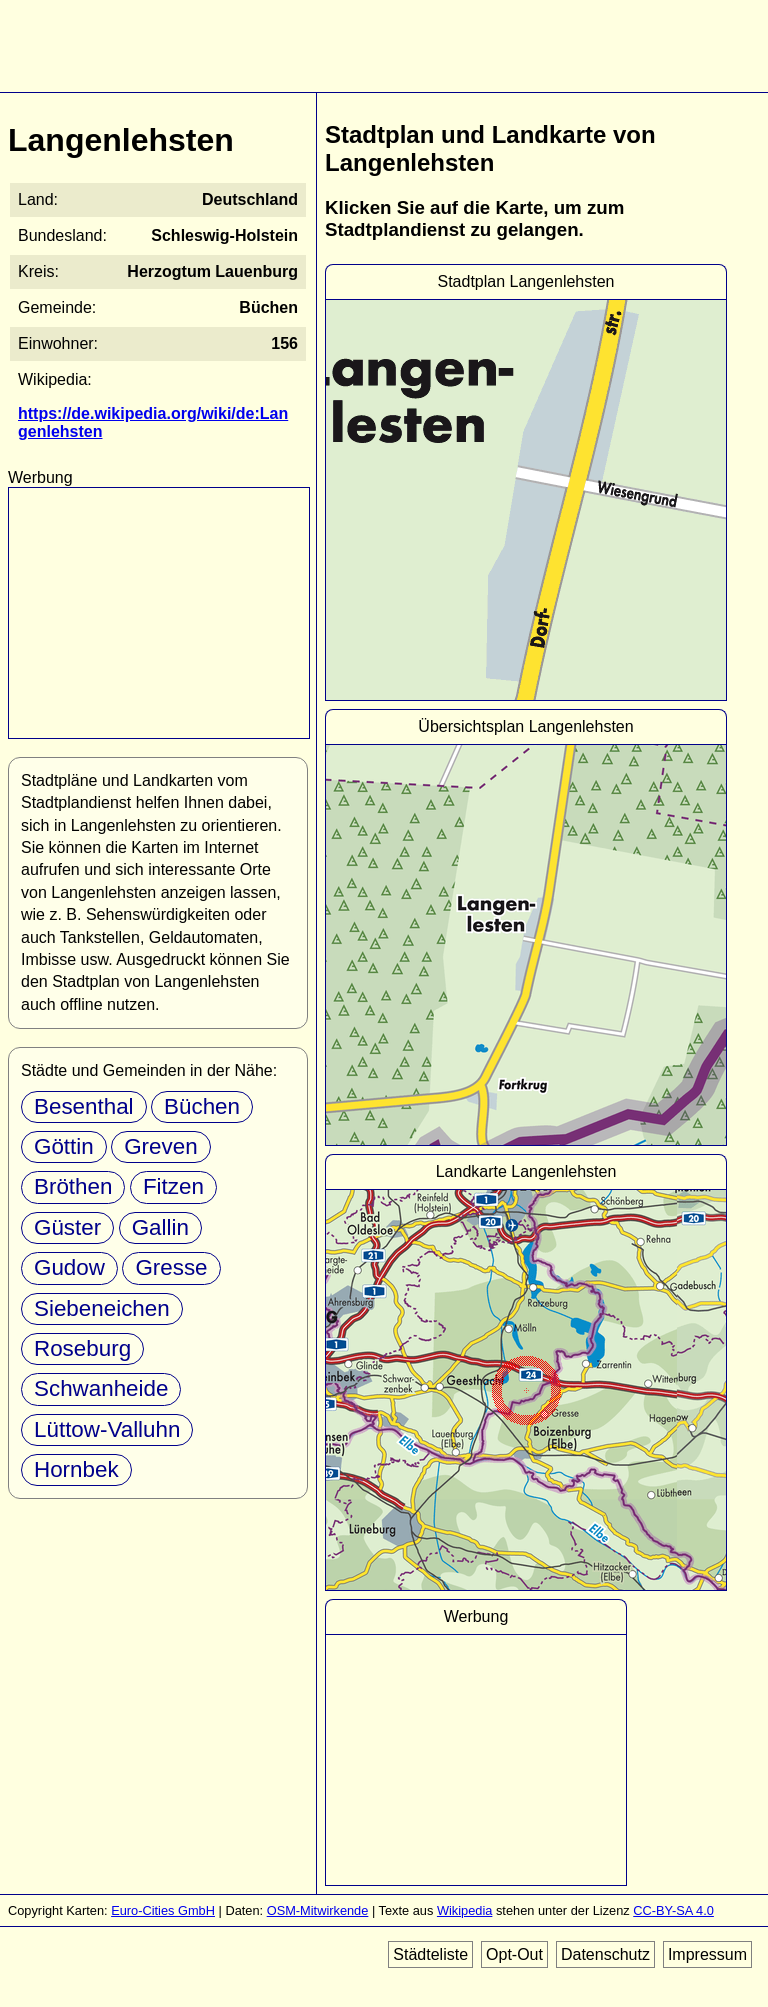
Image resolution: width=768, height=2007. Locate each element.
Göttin (64, 1146)
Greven (160, 1146)
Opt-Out (514, 1954)
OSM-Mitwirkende (318, 1910)
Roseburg (82, 1348)
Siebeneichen (102, 1308)
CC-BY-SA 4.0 (673, 1910)
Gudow (69, 1267)
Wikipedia (464, 1910)
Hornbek (76, 1469)
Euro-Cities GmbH (163, 1910)
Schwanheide (101, 1388)
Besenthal (84, 1106)
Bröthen (73, 1186)
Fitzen (173, 1186)
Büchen (202, 1106)
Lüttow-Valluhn (107, 1429)
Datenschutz (605, 1954)
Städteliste (430, 1954)
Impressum (707, 1954)
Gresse (171, 1267)
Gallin (160, 1227)
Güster (67, 1227)
